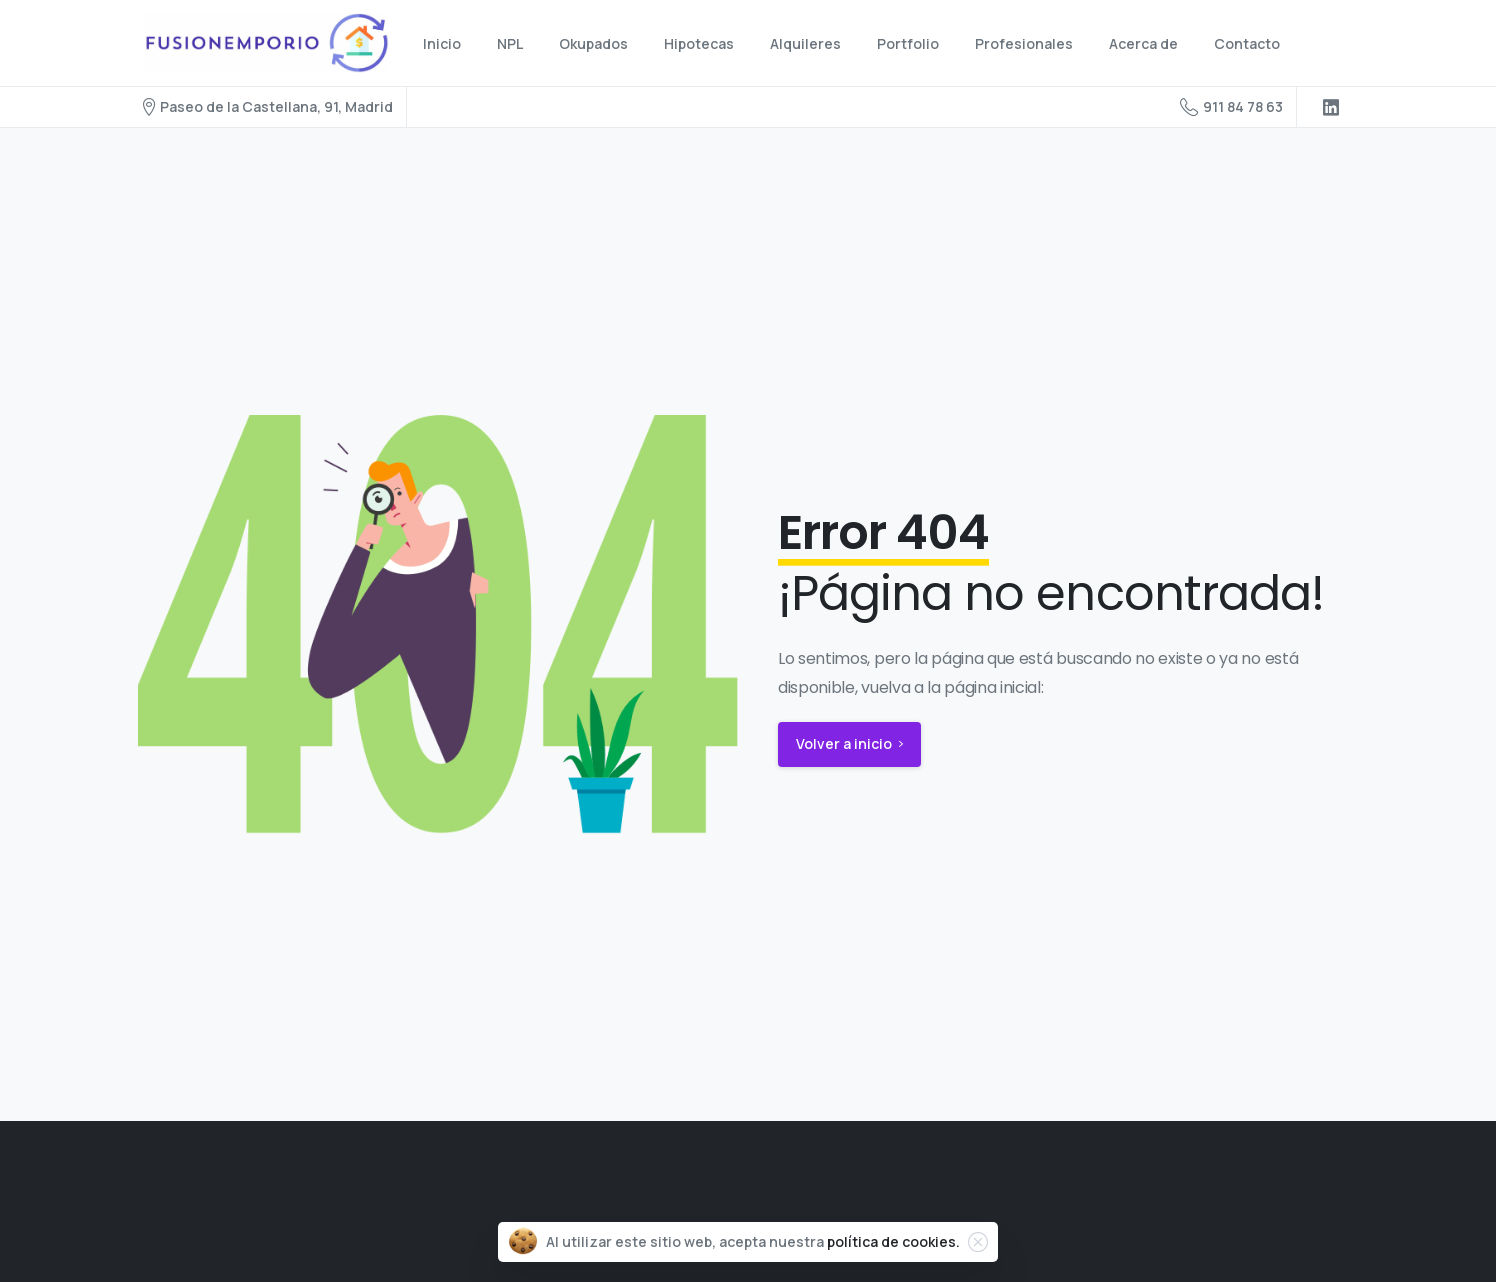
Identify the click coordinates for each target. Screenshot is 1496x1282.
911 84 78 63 (1231, 107)
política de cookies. (893, 1241)
